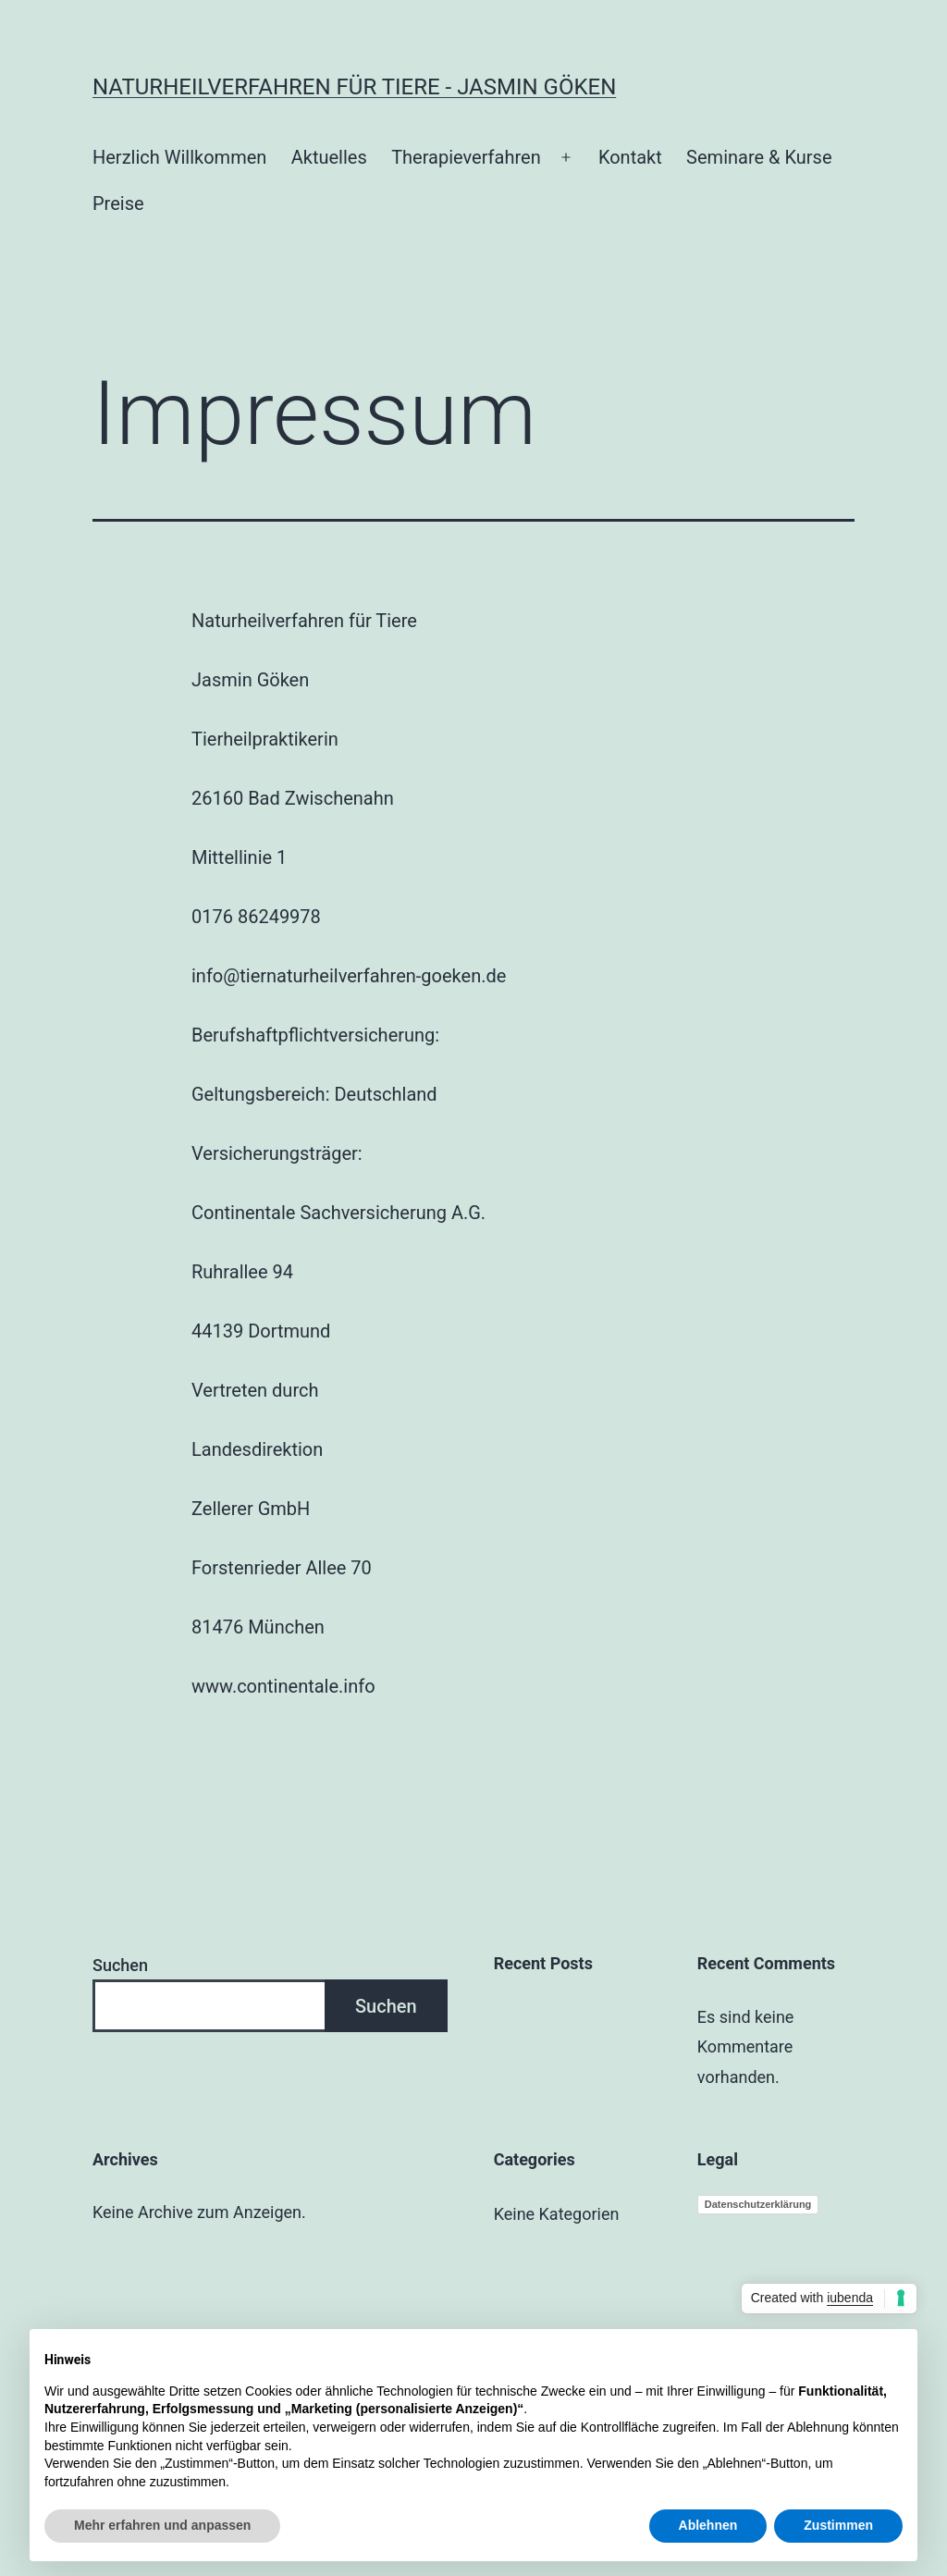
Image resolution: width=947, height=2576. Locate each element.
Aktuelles (329, 157)
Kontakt (630, 157)
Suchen (120, 1965)
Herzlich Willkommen (179, 157)
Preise (118, 203)
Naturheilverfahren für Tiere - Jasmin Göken (354, 87)
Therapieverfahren (466, 157)
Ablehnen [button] (708, 2525)
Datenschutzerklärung (758, 2204)
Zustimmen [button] (838, 2525)
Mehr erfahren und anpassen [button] (162, 2525)
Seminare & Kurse (758, 157)
